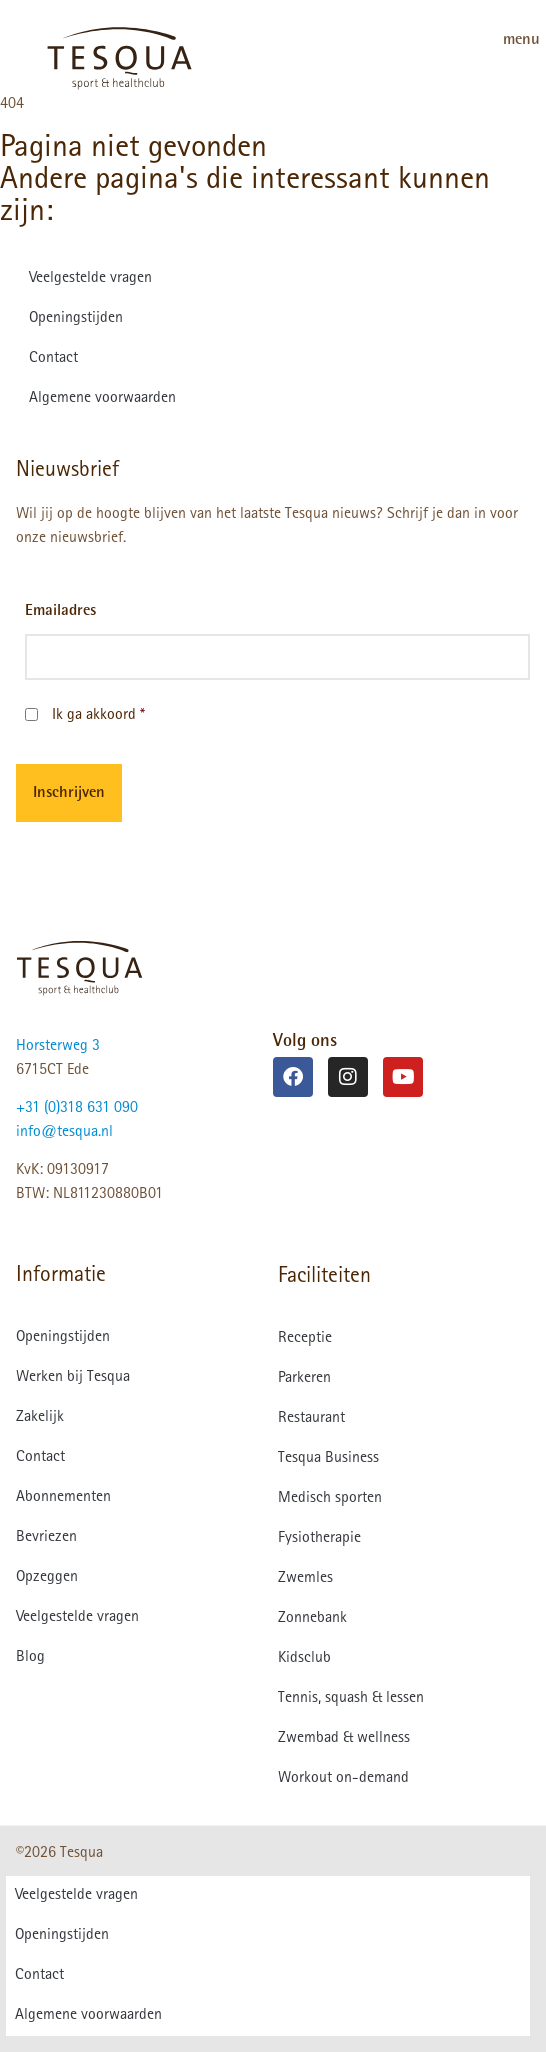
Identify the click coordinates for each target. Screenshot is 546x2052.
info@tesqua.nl (64, 1133)
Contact (53, 359)
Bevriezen (46, 1538)
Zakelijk (40, 1418)
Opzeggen (47, 1578)
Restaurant (311, 1419)
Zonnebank (312, 1619)
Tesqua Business (328, 1459)
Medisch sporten (330, 1499)
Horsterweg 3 (58, 1047)
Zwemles (305, 1579)
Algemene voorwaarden (102, 399)
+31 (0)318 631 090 (77, 1109)
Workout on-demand (343, 1779)
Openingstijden (76, 319)
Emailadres (60, 612)
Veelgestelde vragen (90, 279)
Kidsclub (304, 1659)
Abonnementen (63, 1498)
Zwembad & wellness (344, 1739)
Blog (30, 1658)
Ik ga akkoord (98, 716)
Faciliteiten (324, 1277)
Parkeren (304, 1379)
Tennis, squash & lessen (351, 1699)
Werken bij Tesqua (73, 1378)
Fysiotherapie (319, 1539)
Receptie (305, 1339)
